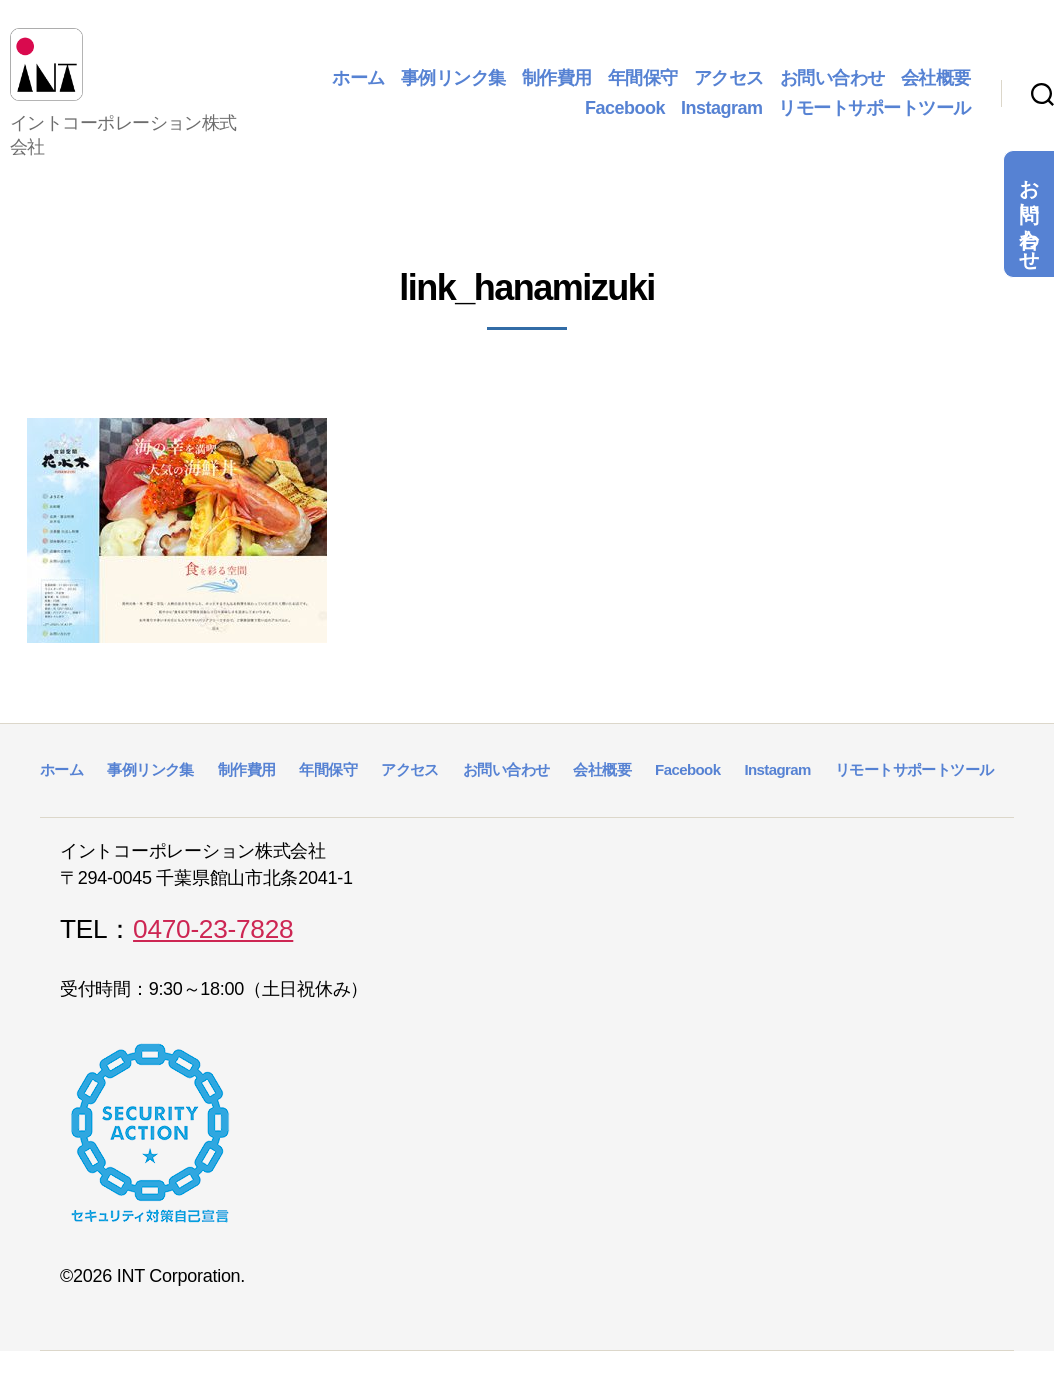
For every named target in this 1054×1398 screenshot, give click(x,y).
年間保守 (643, 86)
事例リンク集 (453, 86)
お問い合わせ (1029, 214)
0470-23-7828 (213, 946)
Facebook (625, 116)
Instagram (722, 116)
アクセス (729, 86)
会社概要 (936, 86)
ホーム (358, 86)
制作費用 (557, 86)
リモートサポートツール (874, 116)
